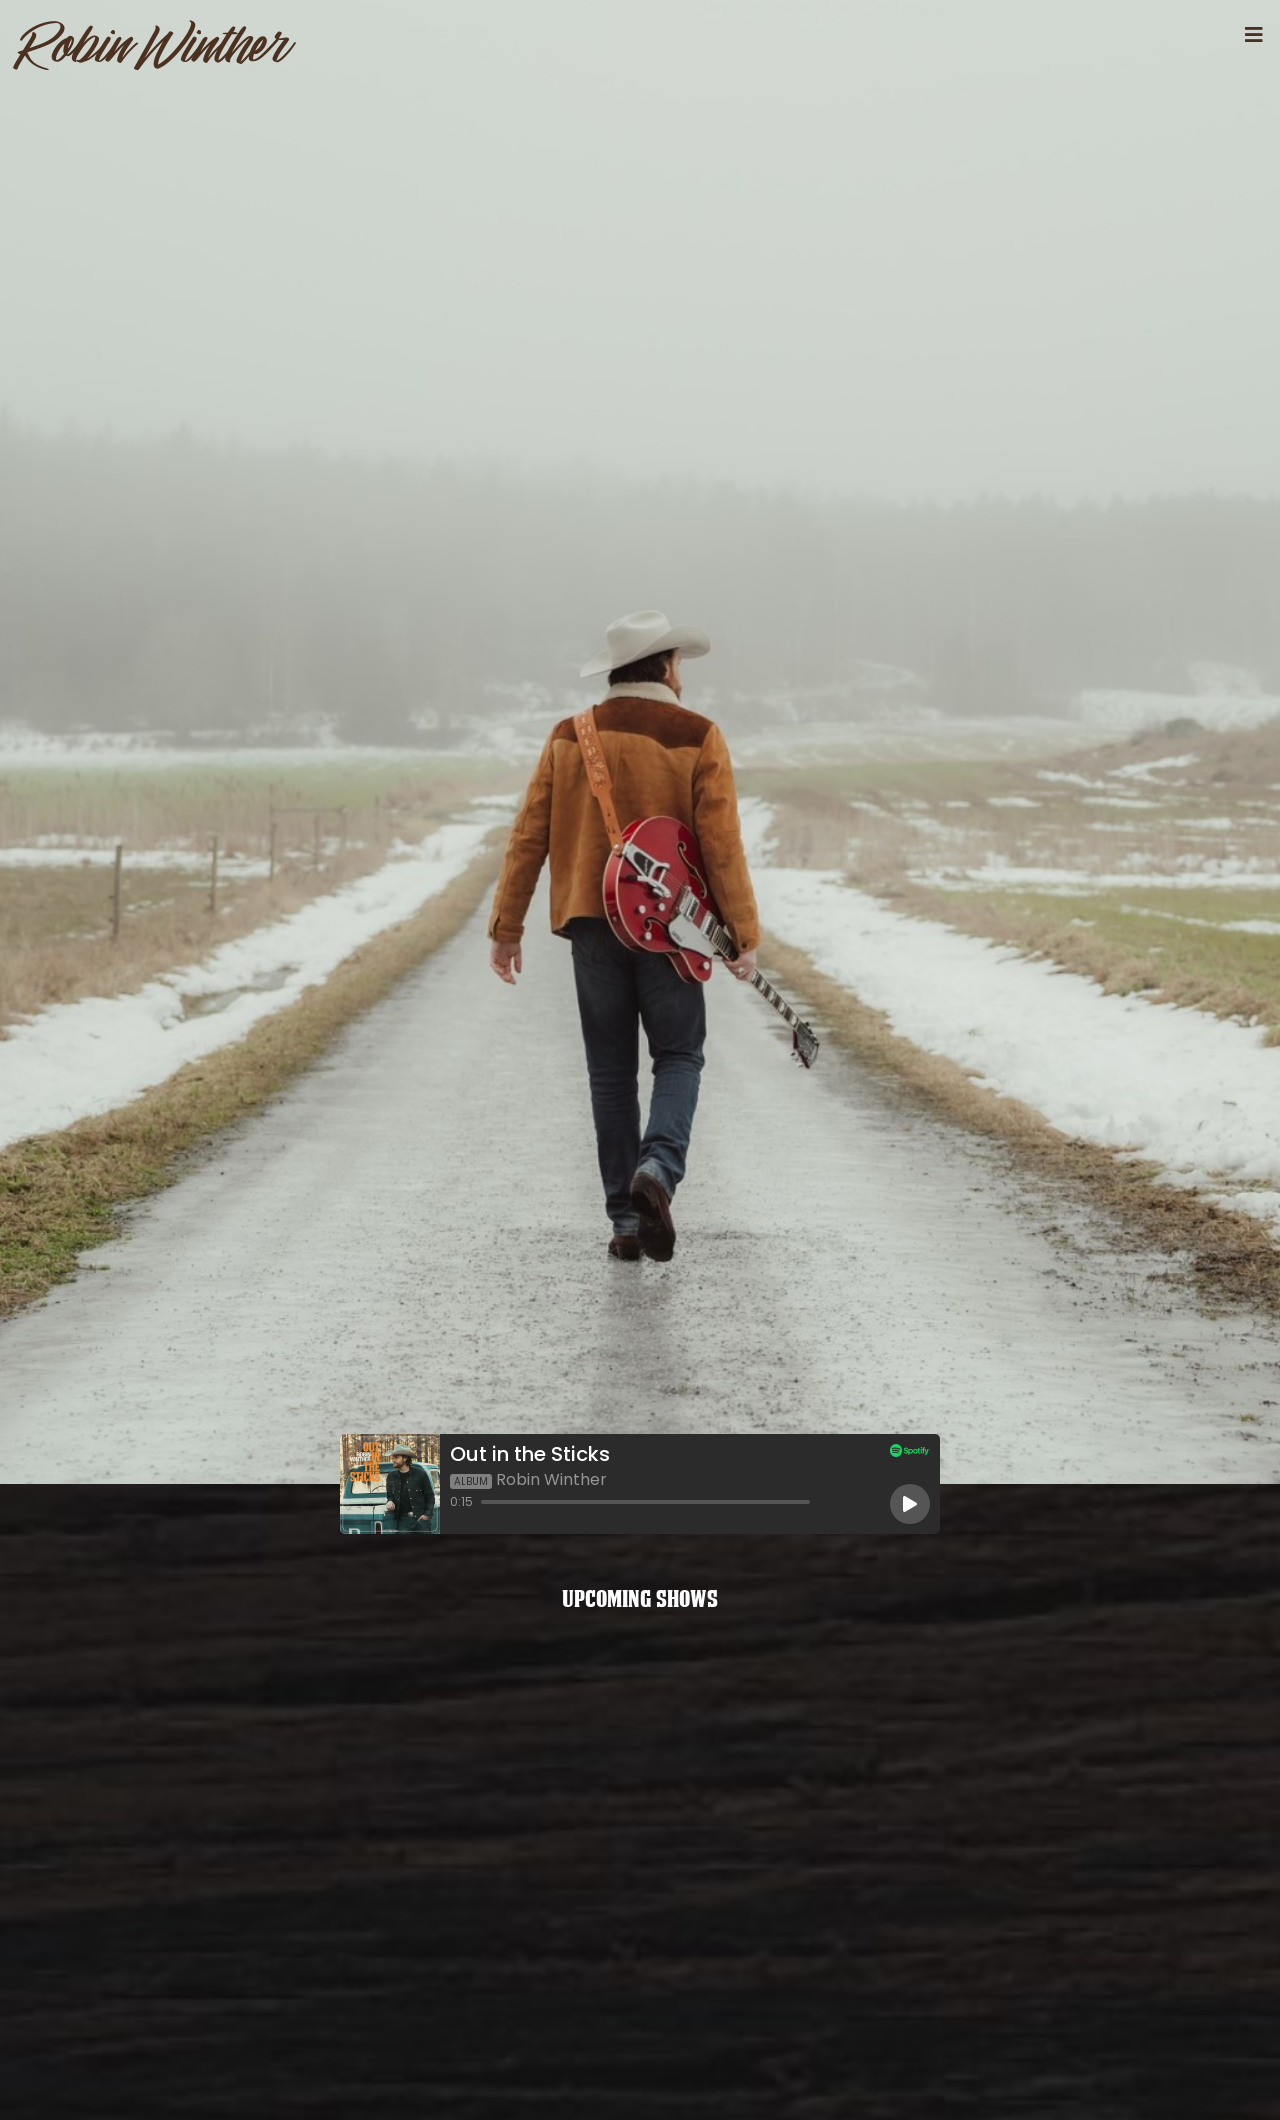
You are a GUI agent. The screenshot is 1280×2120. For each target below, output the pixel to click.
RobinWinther (154, 45)
